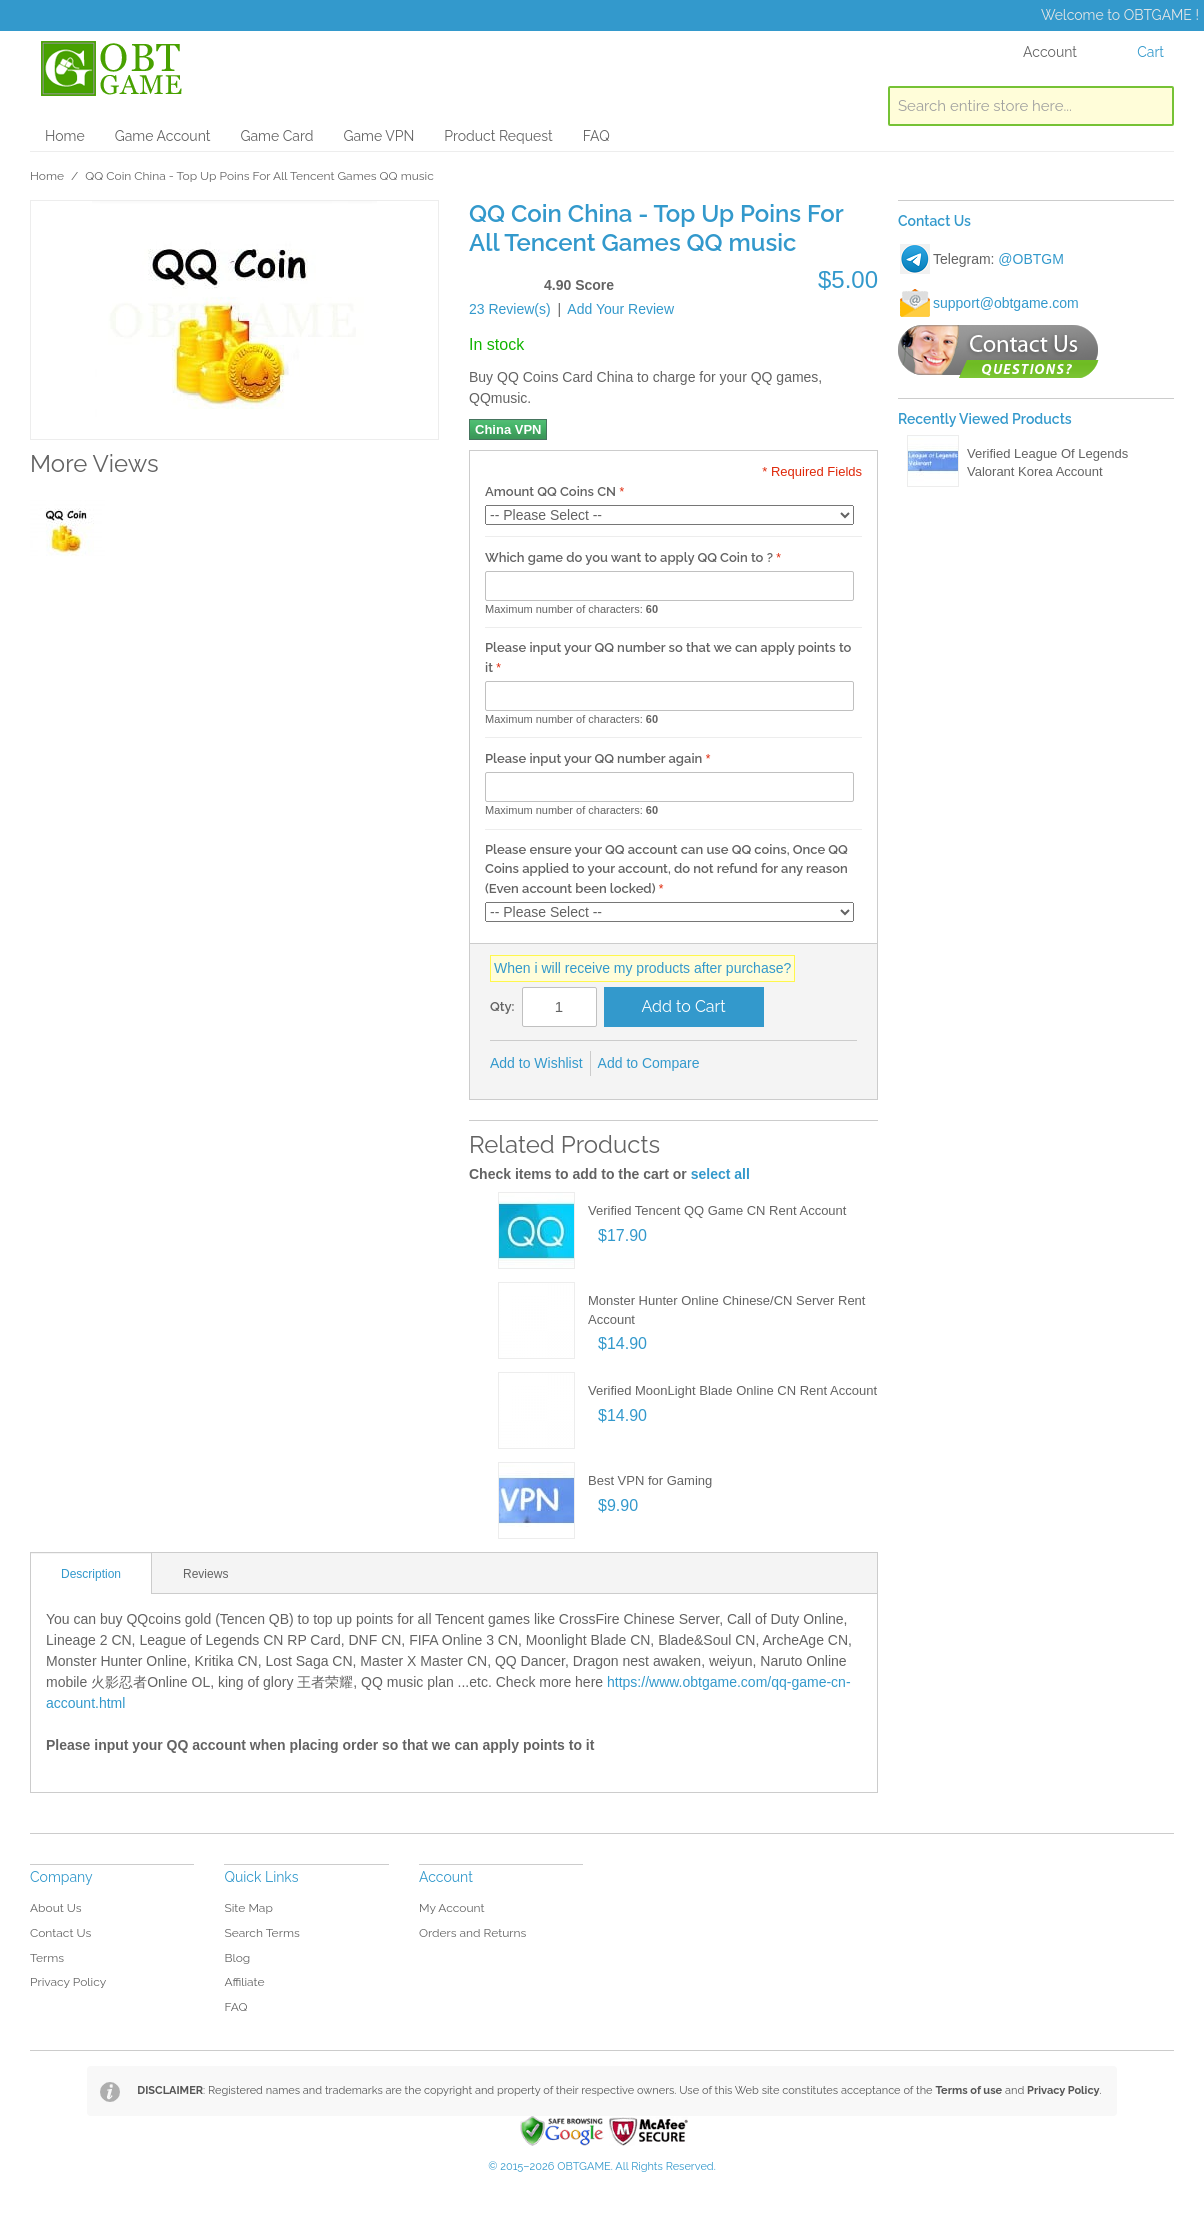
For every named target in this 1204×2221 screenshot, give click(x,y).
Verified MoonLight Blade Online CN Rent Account (732, 1390)
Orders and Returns (472, 1933)
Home (65, 136)
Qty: (502, 1006)
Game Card (276, 136)
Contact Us (60, 1933)
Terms (47, 1958)
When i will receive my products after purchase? (642, 968)
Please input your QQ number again (593, 758)
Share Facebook (742, 1064)
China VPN (508, 429)
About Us (56, 1908)
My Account (452, 1908)
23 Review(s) (510, 309)
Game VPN (378, 136)
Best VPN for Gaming (650, 1480)
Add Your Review (620, 309)
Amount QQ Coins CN (550, 491)
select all (720, 1174)
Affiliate (244, 1982)
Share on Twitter (782, 1064)
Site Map (248, 1908)
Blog (237, 1958)
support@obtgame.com (1006, 303)
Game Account (163, 136)
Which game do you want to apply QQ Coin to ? (629, 557)
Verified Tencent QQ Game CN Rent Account (717, 1210)
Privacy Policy (68, 1982)
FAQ (596, 136)
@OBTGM (1031, 259)
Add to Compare (649, 1063)
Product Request (498, 136)
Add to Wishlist (536, 1063)
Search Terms (261, 1933)
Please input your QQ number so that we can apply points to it (668, 657)
